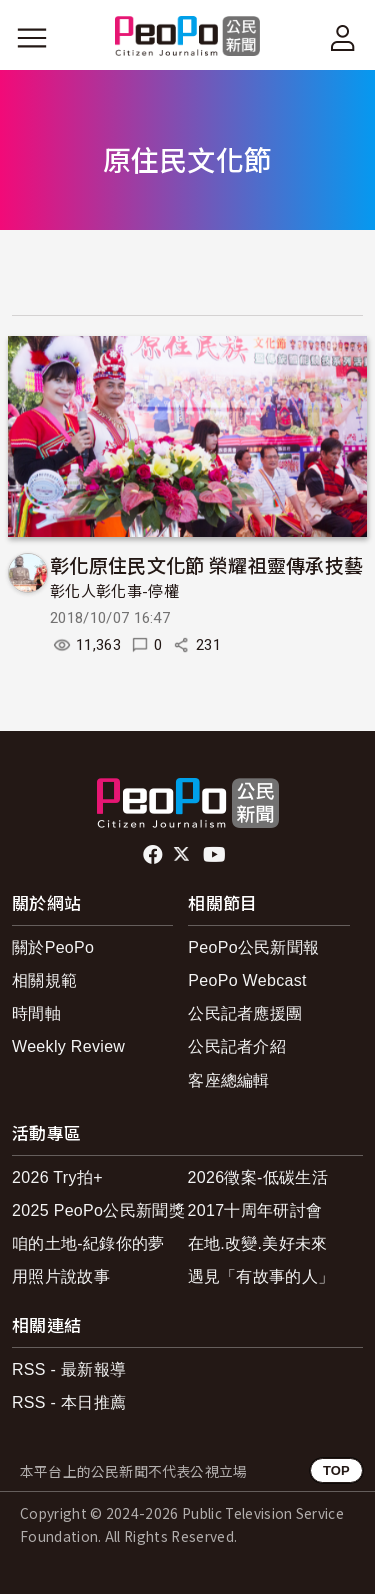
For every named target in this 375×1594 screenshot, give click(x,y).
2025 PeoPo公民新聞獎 (98, 1210)
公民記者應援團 (245, 1013)
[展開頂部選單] (343, 38)
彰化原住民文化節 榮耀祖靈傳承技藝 (206, 564)
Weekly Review (68, 1046)
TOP (336, 1470)
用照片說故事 (61, 1276)
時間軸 (36, 1013)
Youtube (216, 855)
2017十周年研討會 (255, 1210)
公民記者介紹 (237, 1046)
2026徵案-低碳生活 (258, 1177)
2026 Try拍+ (57, 1177)
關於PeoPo (53, 947)
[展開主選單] (32, 38)
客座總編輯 (229, 1080)
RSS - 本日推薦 (69, 1402)
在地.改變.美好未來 (258, 1243)
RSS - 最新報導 (69, 1369)
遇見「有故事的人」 (261, 1276)
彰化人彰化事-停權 (114, 592)
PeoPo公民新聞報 (253, 947)
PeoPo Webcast (247, 980)
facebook (154, 855)
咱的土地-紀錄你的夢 (88, 1243)
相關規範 (44, 980)
